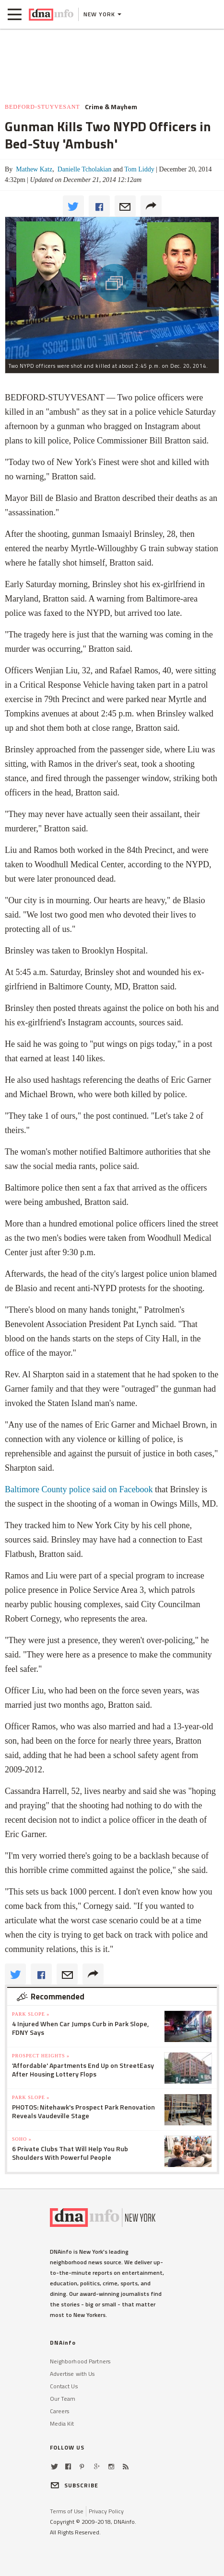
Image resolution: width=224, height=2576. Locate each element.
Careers (60, 2411)
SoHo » (22, 2139)
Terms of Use (66, 2511)
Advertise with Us (72, 2373)
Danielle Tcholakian (83, 169)
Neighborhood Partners (80, 2361)
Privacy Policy (106, 2511)
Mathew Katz (33, 169)
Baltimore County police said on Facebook (79, 1489)
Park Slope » (30, 2014)
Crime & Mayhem (111, 107)
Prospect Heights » (41, 2055)
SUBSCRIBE (74, 2485)
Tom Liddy (138, 169)
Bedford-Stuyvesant (42, 106)
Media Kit (62, 2423)
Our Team (63, 2398)
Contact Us (64, 2386)
